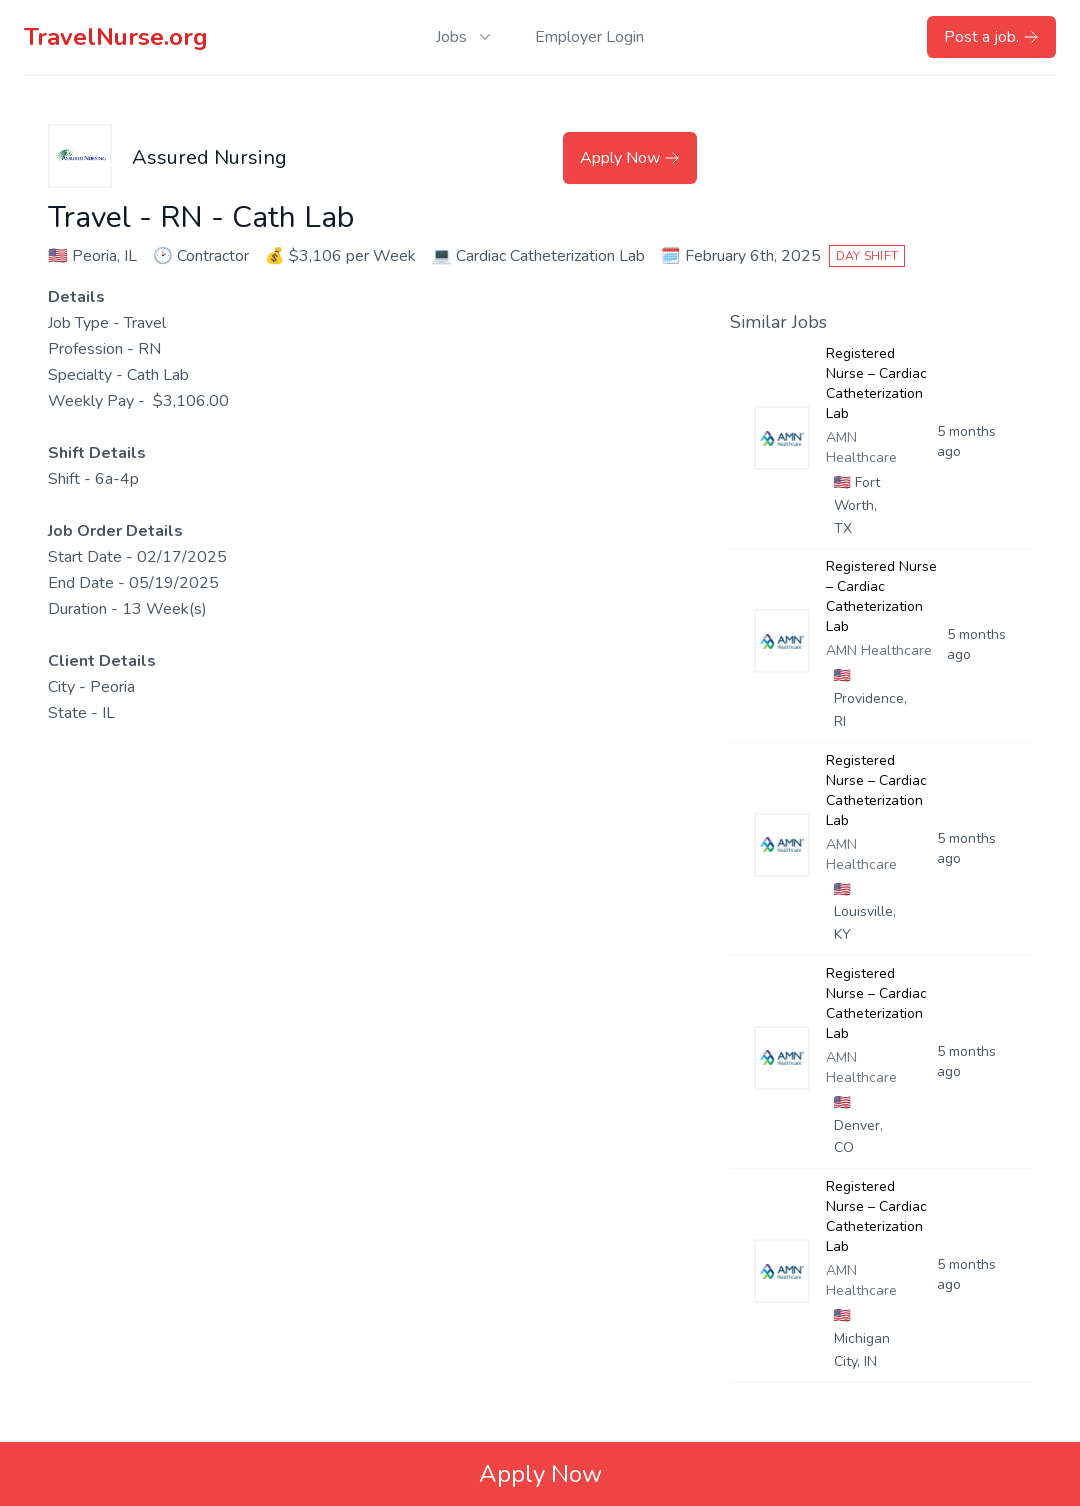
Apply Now (630, 158)
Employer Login (589, 37)
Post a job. (991, 37)
